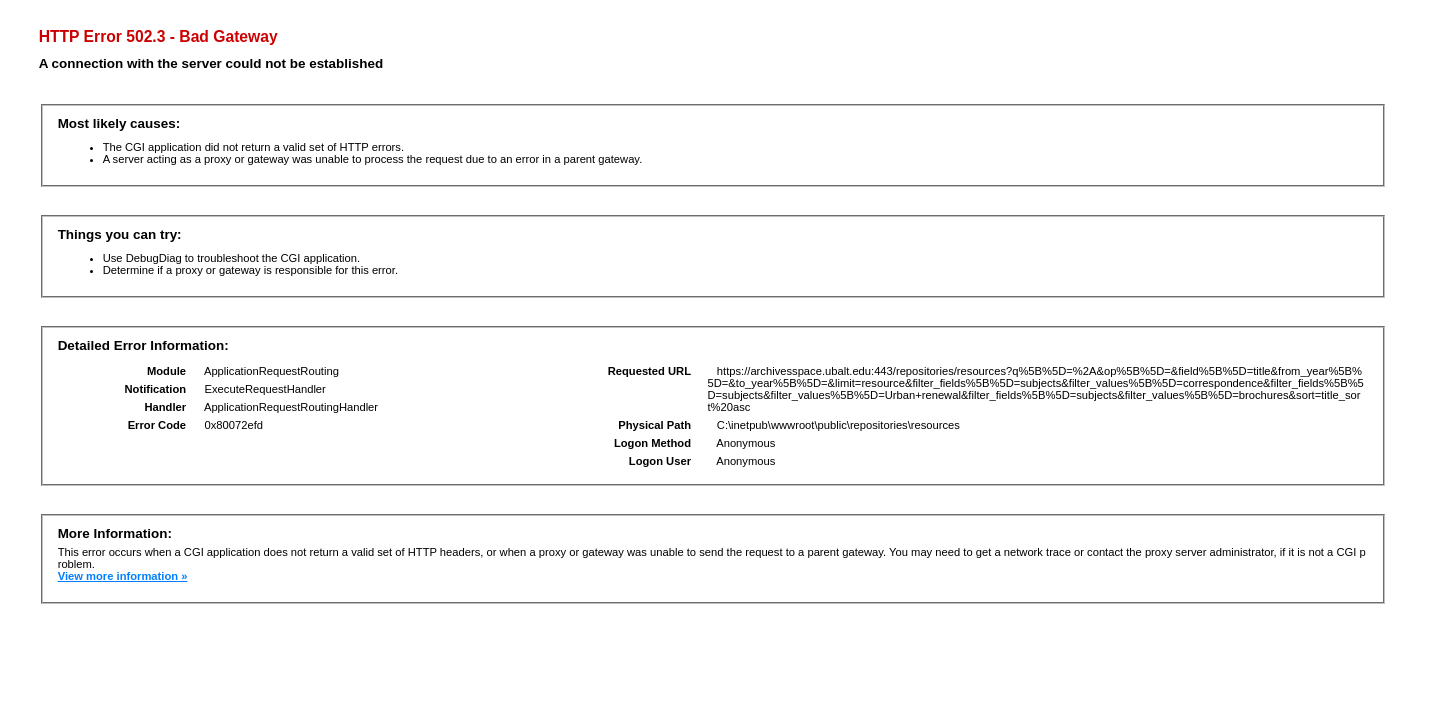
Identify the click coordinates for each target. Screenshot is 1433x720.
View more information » (123, 576)
